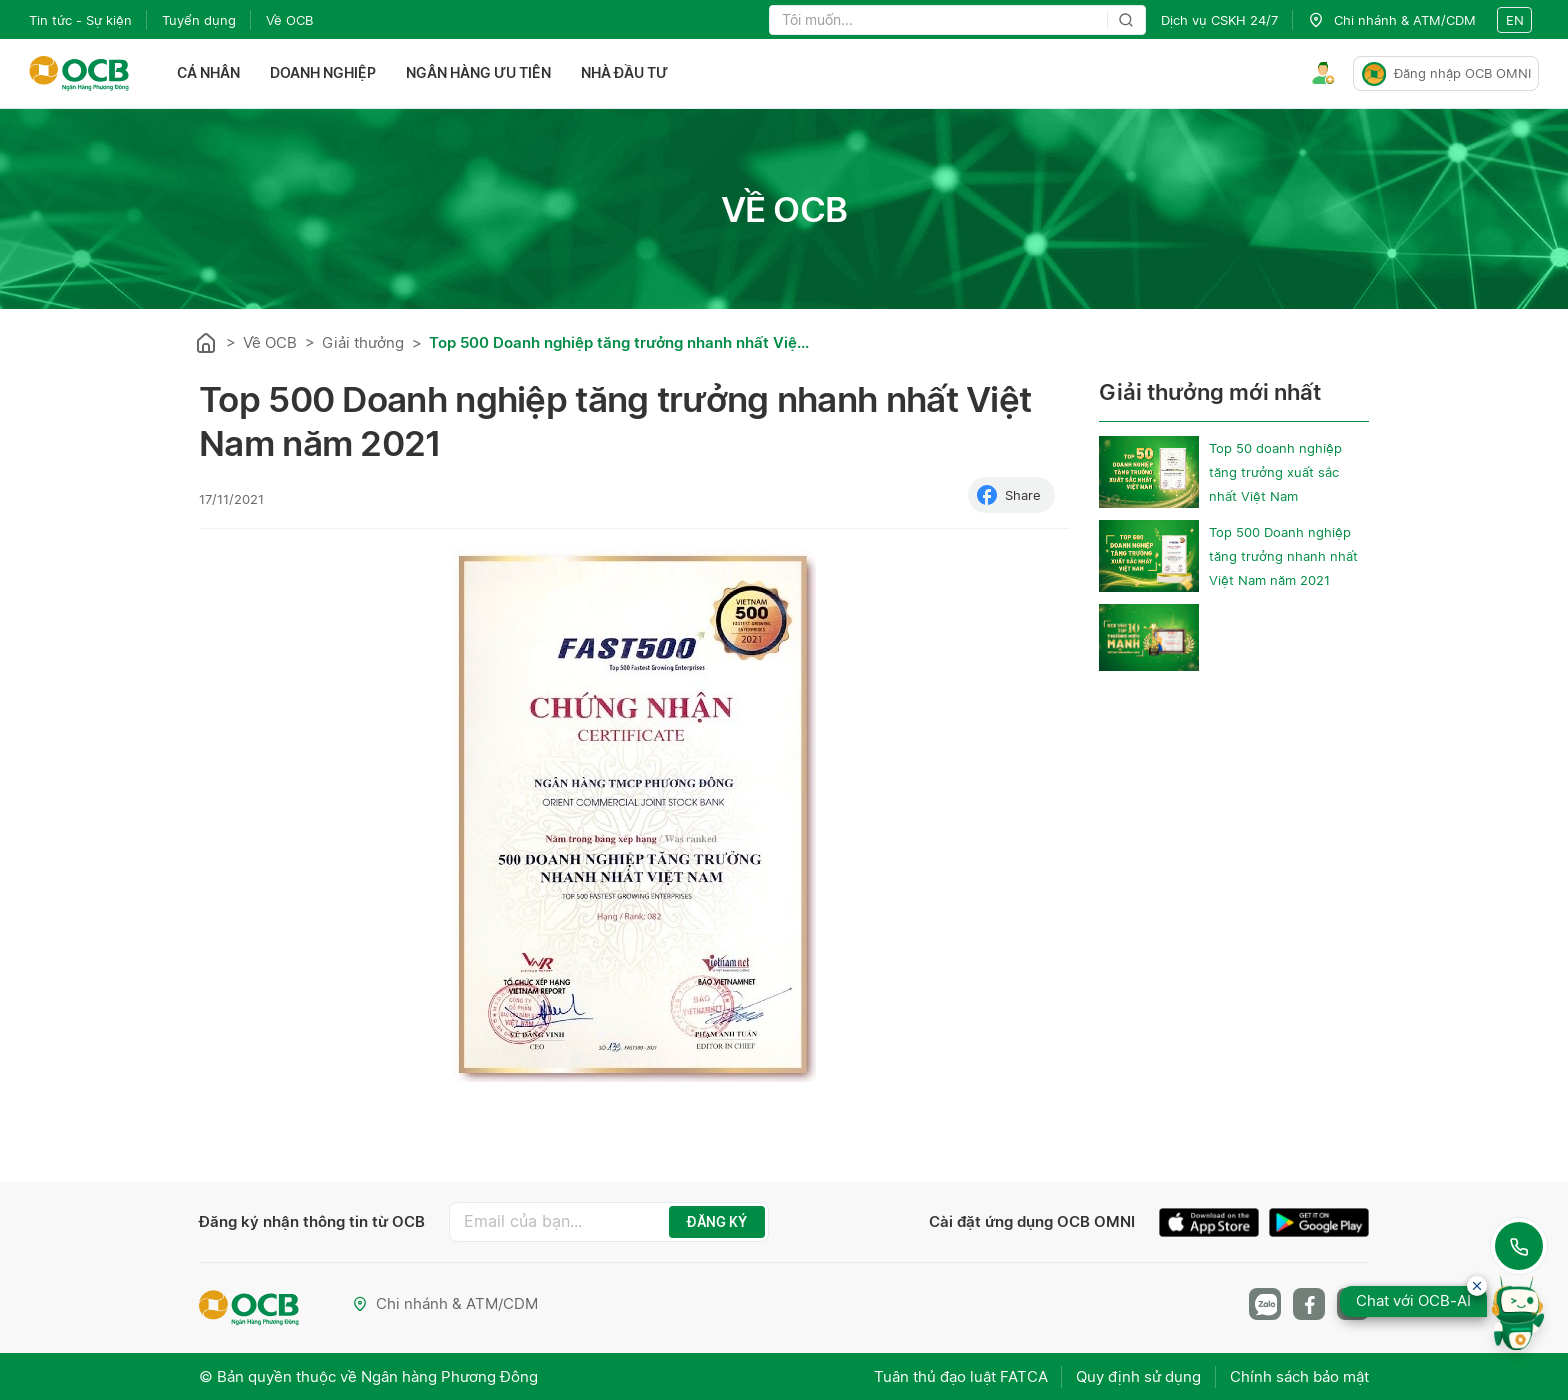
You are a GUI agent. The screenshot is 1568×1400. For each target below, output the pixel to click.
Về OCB (289, 20)
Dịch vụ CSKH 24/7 (1219, 20)
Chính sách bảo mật (1299, 1375)
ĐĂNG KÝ (717, 1222)
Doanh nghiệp (323, 73)
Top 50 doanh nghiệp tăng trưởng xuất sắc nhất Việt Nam (1275, 472)
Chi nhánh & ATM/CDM (445, 1303)
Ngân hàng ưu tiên (478, 73)
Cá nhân (208, 73)
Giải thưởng (363, 342)
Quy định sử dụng (1137, 1375)
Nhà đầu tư (624, 73)
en (1515, 20)
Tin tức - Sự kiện (80, 20)
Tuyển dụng (199, 20)
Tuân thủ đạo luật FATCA (958, 1375)
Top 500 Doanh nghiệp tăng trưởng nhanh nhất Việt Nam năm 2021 (1283, 556)
